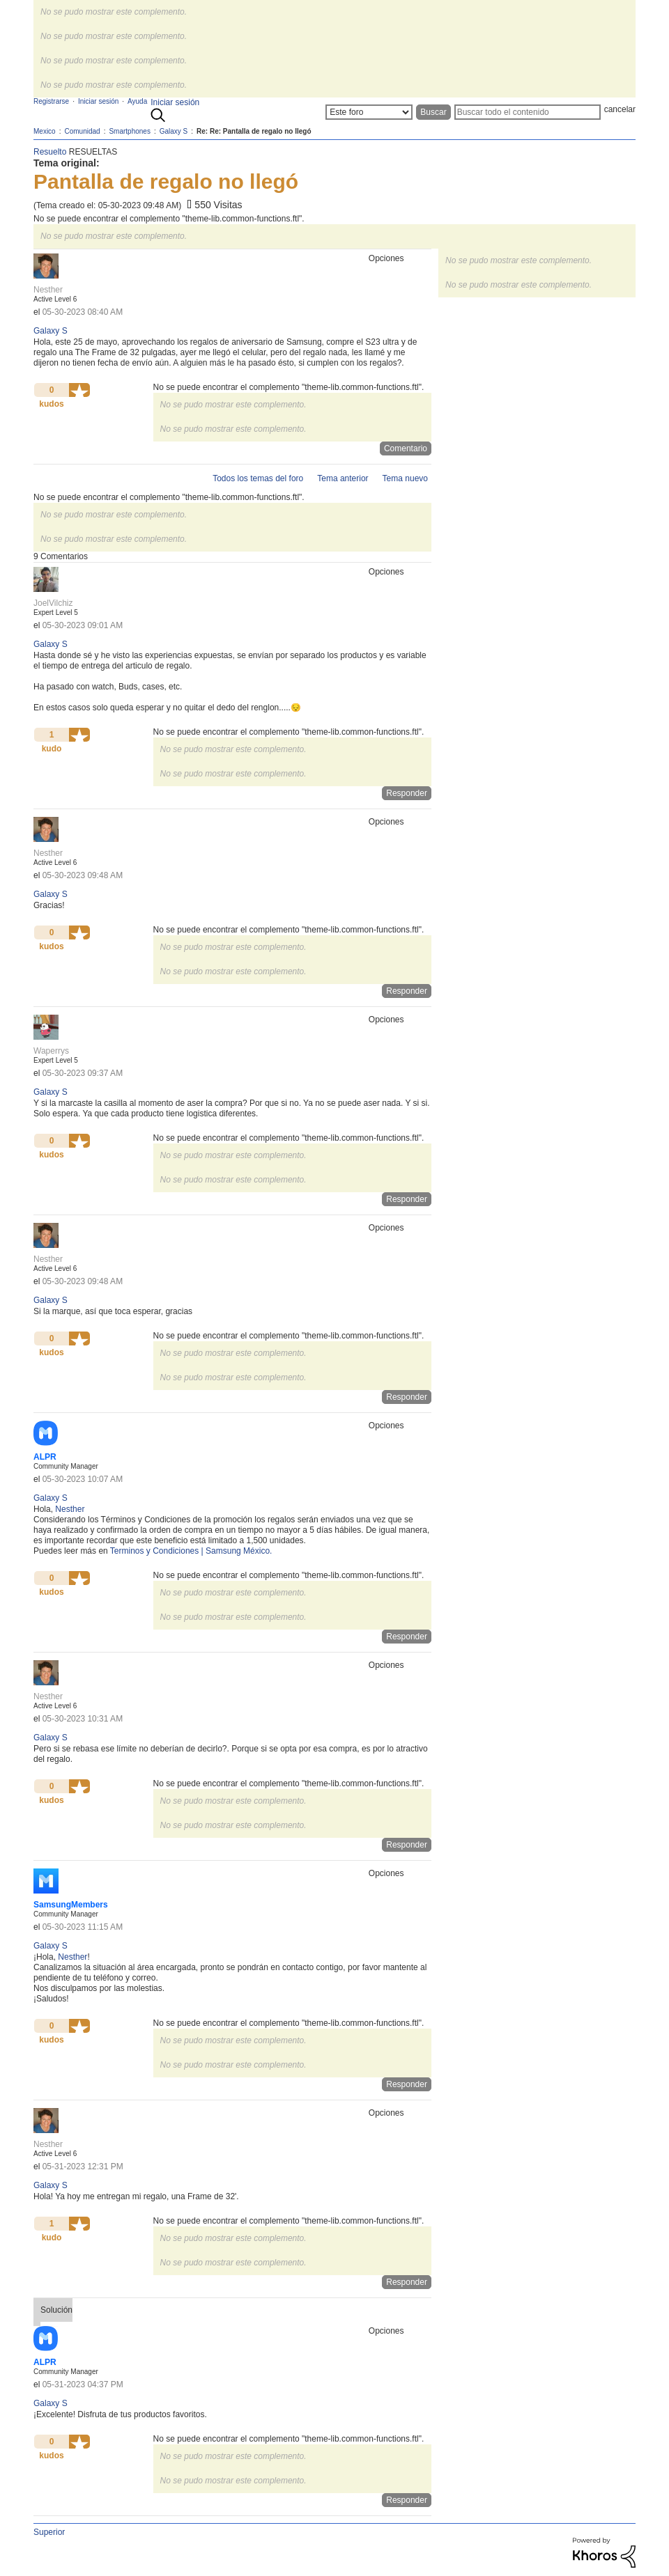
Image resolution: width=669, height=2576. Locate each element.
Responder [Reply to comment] (406, 793)
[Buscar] (527, 112)
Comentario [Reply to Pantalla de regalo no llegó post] (405, 448)
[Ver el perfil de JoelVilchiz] (52, 603)
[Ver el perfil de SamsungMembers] (70, 1905)
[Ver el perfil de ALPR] (44, 1457)
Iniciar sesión (175, 102)
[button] (79, 390)
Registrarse (51, 101)
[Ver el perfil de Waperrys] (51, 1051)
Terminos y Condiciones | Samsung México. (191, 1551)
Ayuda (137, 101)
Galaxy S (50, 331)
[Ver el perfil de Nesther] (48, 290)
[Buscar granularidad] (369, 112)
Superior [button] (49, 2532)
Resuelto (49, 152)
